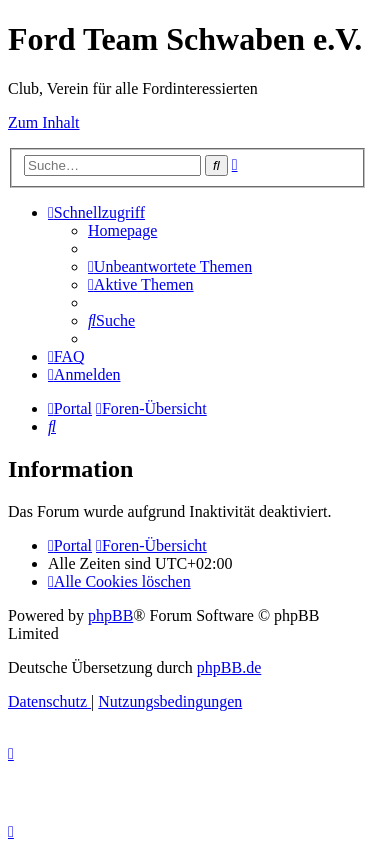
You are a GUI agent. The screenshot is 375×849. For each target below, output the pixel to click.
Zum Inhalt (44, 122)
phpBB (110, 615)
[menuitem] (122, 230)
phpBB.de (229, 667)
